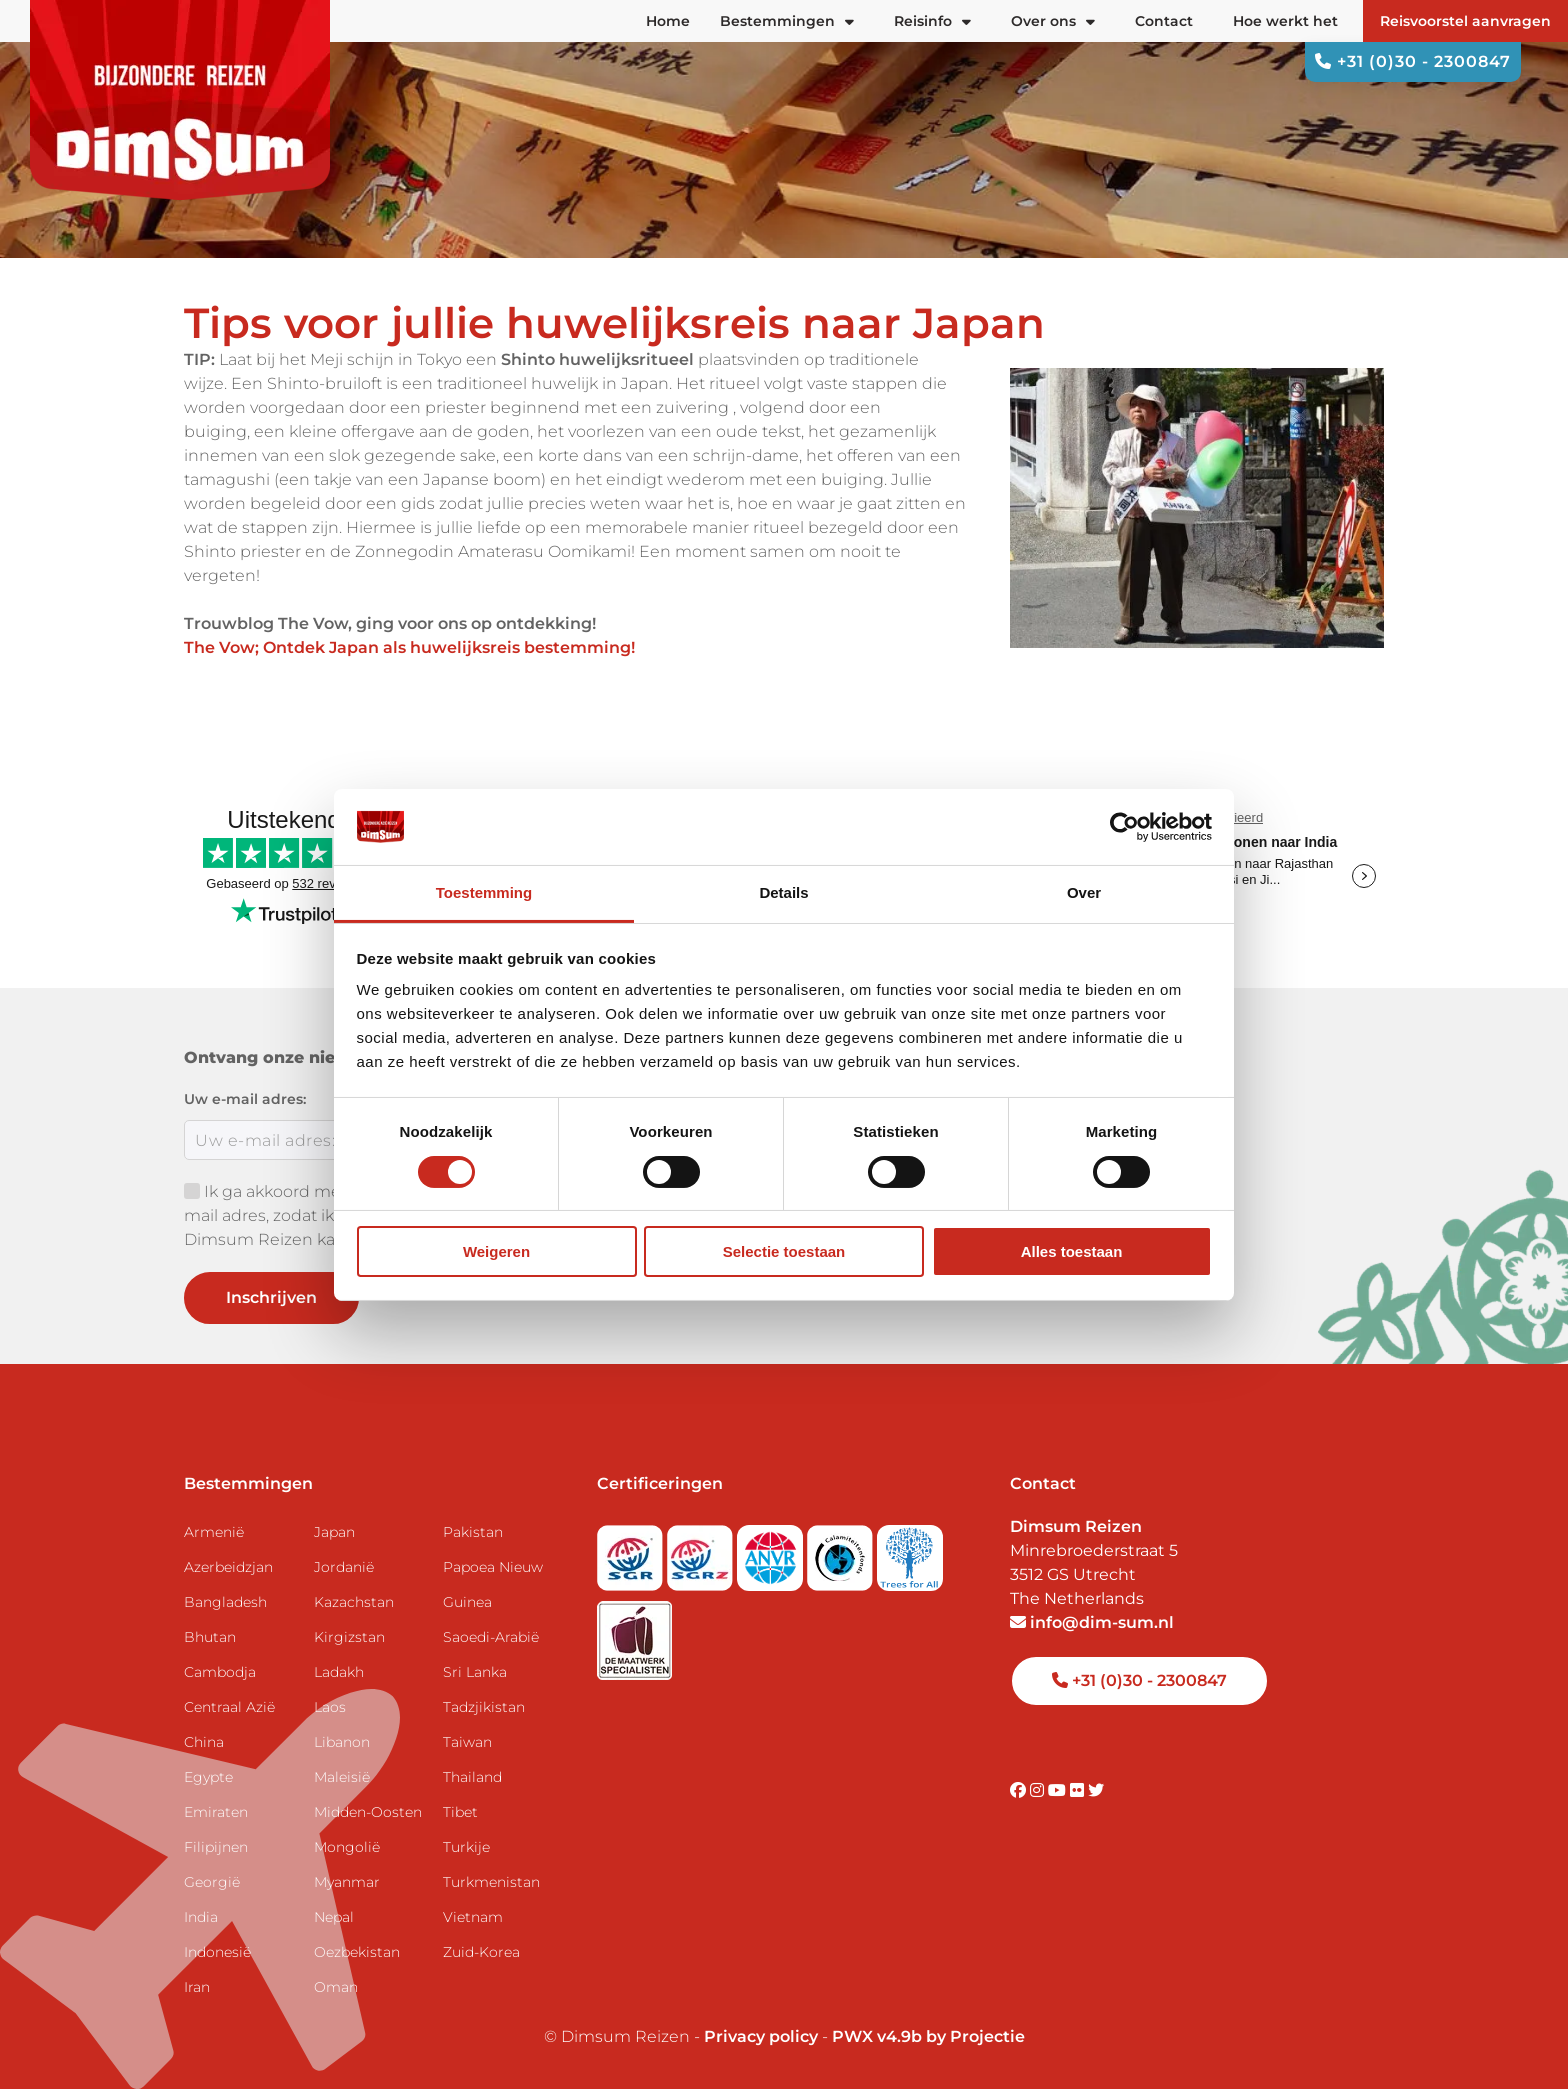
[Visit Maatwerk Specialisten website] (634, 1634)
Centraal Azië (229, 1707)
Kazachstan (354, 1602)
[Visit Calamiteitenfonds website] (842, 1551)
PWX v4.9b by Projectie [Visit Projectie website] (928, 2036)
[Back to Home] (180, 100)
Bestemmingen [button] (787, 21)
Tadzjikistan (484, 1707)
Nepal (334, 1917)
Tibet (460, 1812)
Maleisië (342, 1777)
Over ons (1053, 21)
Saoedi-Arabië (491, 1637)
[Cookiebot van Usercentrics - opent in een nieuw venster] (1124, 827)
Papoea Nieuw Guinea (493, 1584)
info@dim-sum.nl (1092, 1622)
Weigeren (496, 1251)
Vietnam (473, 1917)
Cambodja (220, 1672)
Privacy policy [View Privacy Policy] (761, 2036)
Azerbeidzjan (228, 1567)
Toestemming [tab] (484, 892)
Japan (334, 1532)
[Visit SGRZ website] (702, 1551)
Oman (336, 1987)
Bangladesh (225, 1602)
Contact (1164, 21)
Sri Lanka (475, 1672)
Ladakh (339, 1672)
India (201, 1917)
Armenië (214, 1532)
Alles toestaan (1072, 1251)
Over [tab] (1084, 892)
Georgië (212, 1882)
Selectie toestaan (784, 1251)
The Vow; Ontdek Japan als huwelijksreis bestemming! (409, 647)
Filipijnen (216, 1847)
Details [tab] (783, 892)
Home (668, 21)
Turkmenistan (491, 1882)
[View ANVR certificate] (772, 1551)
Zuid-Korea (481, 1952)
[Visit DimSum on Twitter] (1096, 1790)
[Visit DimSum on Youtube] (1059, 1790)
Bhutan (210, 1637)
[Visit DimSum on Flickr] (1079, 1790)
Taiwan (467, 1742)
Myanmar (347, 1882)
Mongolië (347, 1847)
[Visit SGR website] (632, 1551)
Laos (330, 1707)
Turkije (466, 1847)
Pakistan (473, 1532)
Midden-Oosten (368, 1812)
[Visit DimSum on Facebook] (1020, 1790)
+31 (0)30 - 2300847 (1413, 61)
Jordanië (344, 1567)
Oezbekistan (357, 1952)
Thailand (472, 1777)
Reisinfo (932, 21)
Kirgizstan (349, 1637)
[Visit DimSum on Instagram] (1039, 1790)
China (204, 1742)
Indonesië (217, 1952)
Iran (197, 1987)
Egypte (208, 1777)
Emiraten (216, 1812)
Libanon (342, 1742)
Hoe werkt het (1285, 21)
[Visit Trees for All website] (910, 1551)
